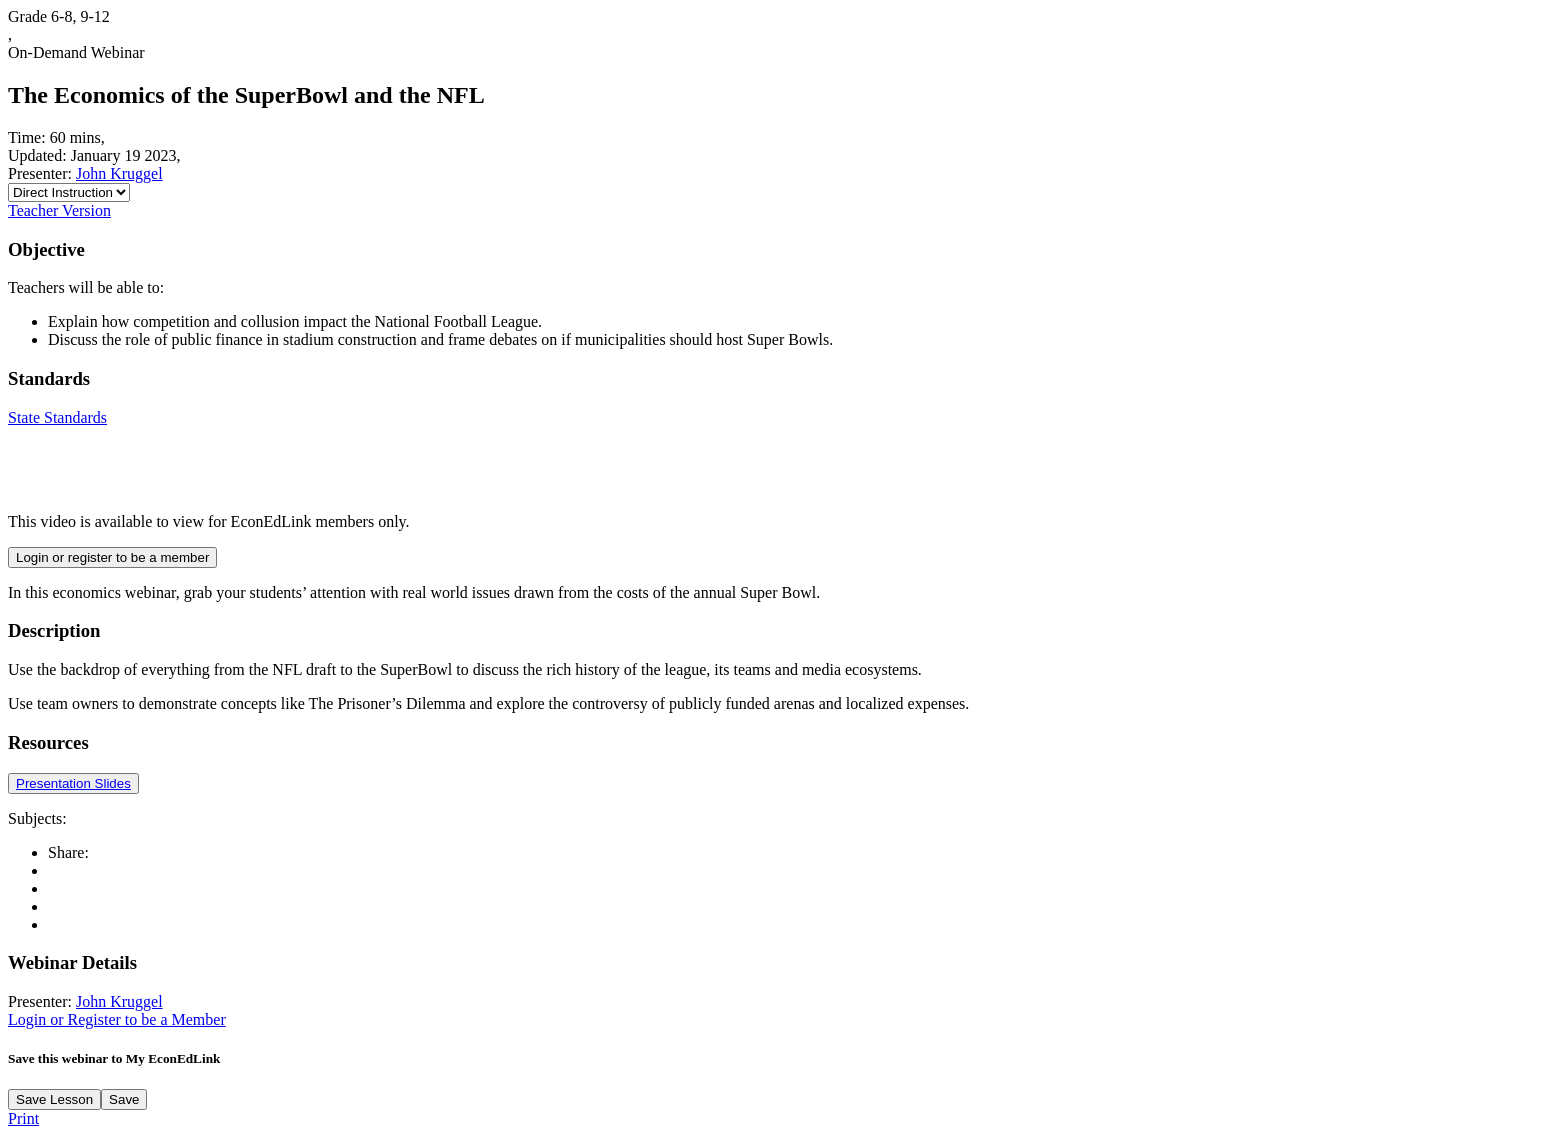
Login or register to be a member (112, 557)
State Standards (57, 417)
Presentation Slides (73, 783)
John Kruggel (119, 173)
